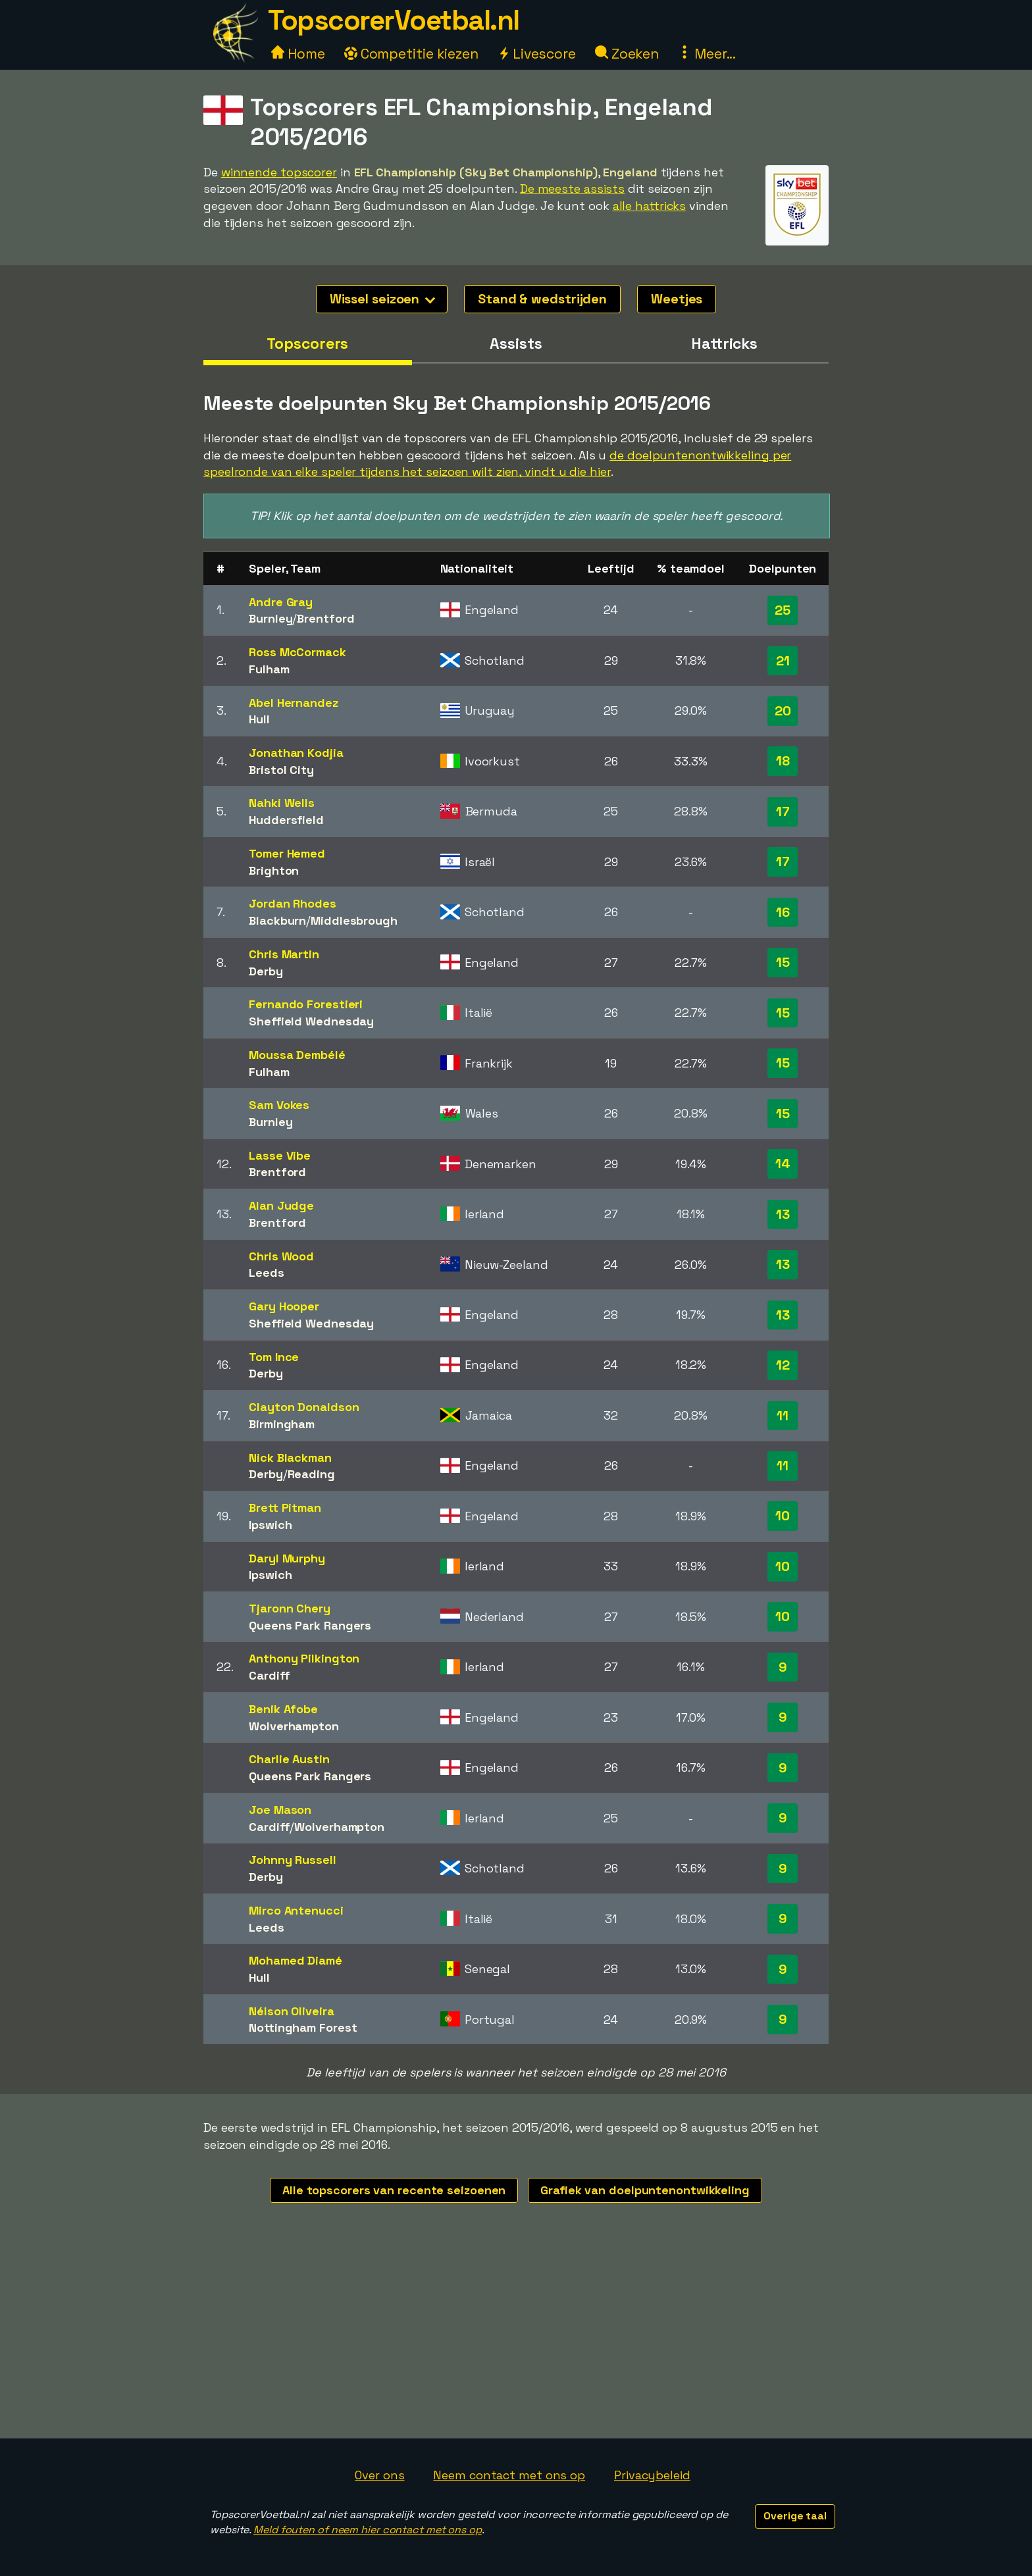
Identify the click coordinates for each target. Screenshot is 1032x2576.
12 (783, 1365)
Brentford (325, 618)
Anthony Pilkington (304, 1658)
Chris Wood (281, 1256)
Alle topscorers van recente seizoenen (393, 2190)
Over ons (379, 2475)
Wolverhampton (294, 1726)
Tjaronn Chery (289, 1608)
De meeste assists (572, 188)
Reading (311, 1473)
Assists (516, 343)
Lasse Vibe (280, 1155)
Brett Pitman (285, 1507)
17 (783, 811)
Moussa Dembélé (297, 1054)
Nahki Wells (282, 802)
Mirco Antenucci (296, 1910)
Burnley (270, 618)
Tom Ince (274, 1356)
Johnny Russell (292, 1859)
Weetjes (676, 298)
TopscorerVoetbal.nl (393, 20)
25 (782, 610)
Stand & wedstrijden (542, 298)
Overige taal (795, 2516)
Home (298, 54)
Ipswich (270, 1524)
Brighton (274, 870)
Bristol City (281, 769)
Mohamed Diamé (295, 1960)
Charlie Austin (289, 1758)
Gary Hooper (284, 1306)
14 (782, 1163)
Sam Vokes (279, 1104)
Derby (266, 971)
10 (782, 1515)
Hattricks (724, 343)
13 (783, 1214)
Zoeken (627, 54)
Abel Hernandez (293, 702)
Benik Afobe (283, 1708)
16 (783, 912)
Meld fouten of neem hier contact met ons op (367, 2530)
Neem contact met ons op (509, 2475)
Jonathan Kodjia (296, 752)
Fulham (269, 669)
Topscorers (307, 343)
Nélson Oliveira (291, 2011)
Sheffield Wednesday (311, 1021)
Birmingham (282, 1423)
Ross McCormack (297, 651)
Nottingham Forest (303, 2027)
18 (783, 760)
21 (783, 660)
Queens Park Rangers (310, 1625)
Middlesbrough (354, 920)
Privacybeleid (652, 2475)
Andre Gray (281, 601)
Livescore (537, 54)
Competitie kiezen (411, 54)
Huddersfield (286, 819)
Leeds (266, 1272)
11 (782, 1415)
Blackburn (277, 920)
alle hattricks (649, 205)
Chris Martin (284, 954)
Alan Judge (281, 1205)
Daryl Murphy (287, 1558)
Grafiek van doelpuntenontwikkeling (645, 2190)
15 (783, 962)
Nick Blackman (290, 1457)
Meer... (707, 54)
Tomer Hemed (287, 853)
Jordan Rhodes (292, 903)
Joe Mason (280, 1809)
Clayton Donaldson (304, 1406)
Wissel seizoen (383, 298)
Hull (259, 719)
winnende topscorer (279, 172)
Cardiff (269, 1675)
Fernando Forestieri (306, 1004)
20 (783, 710)
